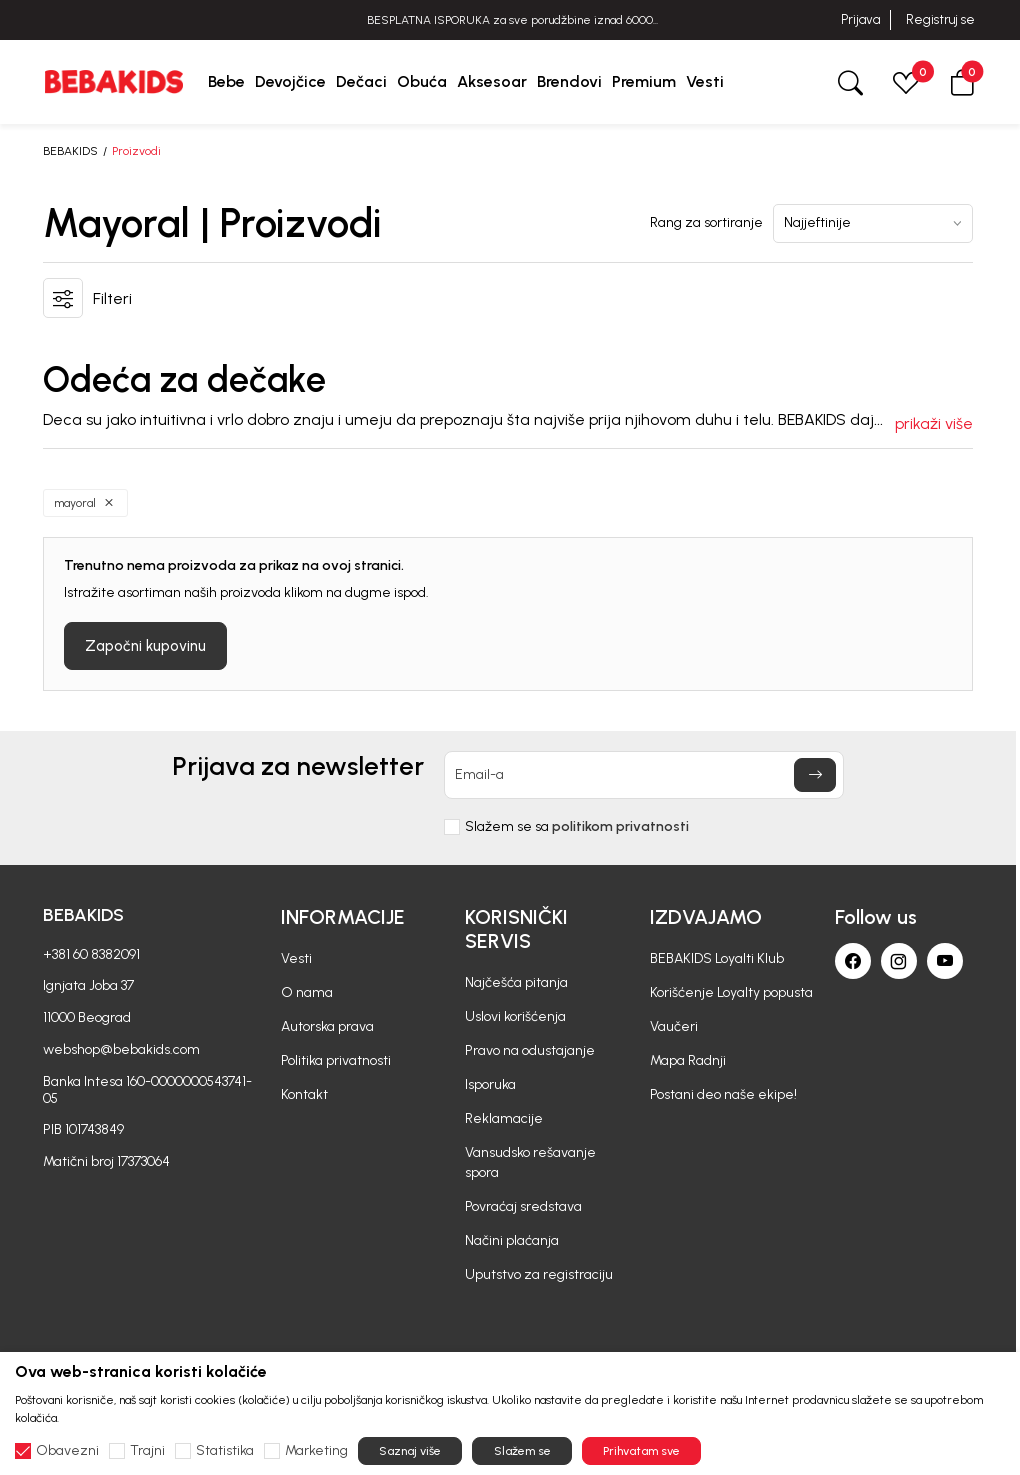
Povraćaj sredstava (523, 1206)
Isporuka (490, 1084)
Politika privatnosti (336, 1060)
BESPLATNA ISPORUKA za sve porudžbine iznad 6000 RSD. (510, 20)
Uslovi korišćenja (515, 1016)
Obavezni (67, 1451)
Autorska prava (327, 1026)
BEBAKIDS (70, 151)
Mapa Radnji (688, 1060)
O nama (307, 992)
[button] (962, 81)
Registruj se (940, 19)
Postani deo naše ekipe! (723, 1094)
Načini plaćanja (512, 1240)
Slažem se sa (577, 827)
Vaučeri (674, 1026)
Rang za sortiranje (706, 223)
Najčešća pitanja (516, 982)
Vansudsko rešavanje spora (530, 1162)
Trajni (147, 1451)
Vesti (296, 958)
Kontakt (304, 1094)
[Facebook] (853, 961)
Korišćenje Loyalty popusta (731, 992)
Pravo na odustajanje (530, 1050)
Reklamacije (504, 1118)
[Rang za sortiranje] (873, 223)
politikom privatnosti (620, 826)
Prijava (860, 19)
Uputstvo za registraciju (539, 1274)
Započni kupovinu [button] (145, 646)
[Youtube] (945, 961)
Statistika (225, 1451)
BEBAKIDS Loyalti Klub (717, 958)
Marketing (316, 1451)
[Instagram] (899, 961)
